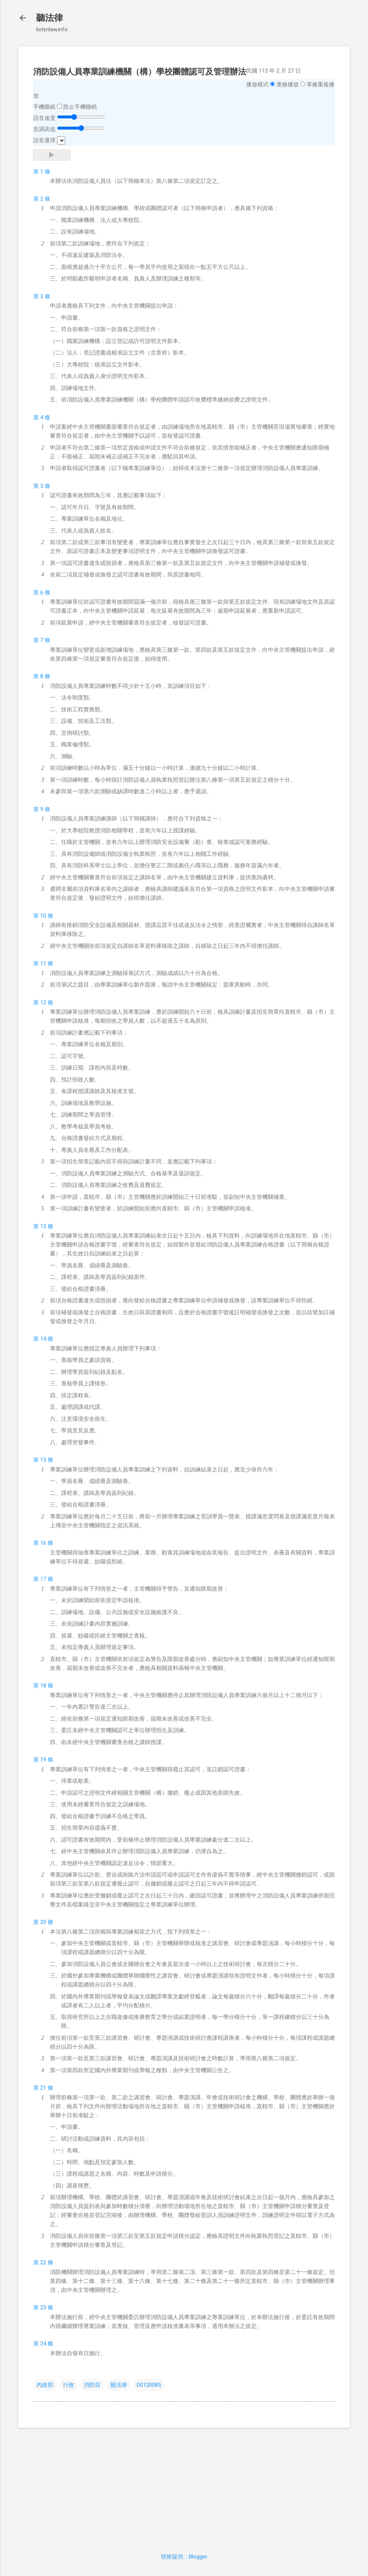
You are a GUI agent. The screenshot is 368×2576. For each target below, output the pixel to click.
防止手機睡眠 (80, 107)
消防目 (92, 2385)
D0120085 (149, 2385)
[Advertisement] (184, 2486)
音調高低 (44, 129)
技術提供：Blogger (184, 2556)
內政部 (45, 2385)
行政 (68, 2385)
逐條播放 (287, 84)
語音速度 (44, 118)
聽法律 (49, 18)
